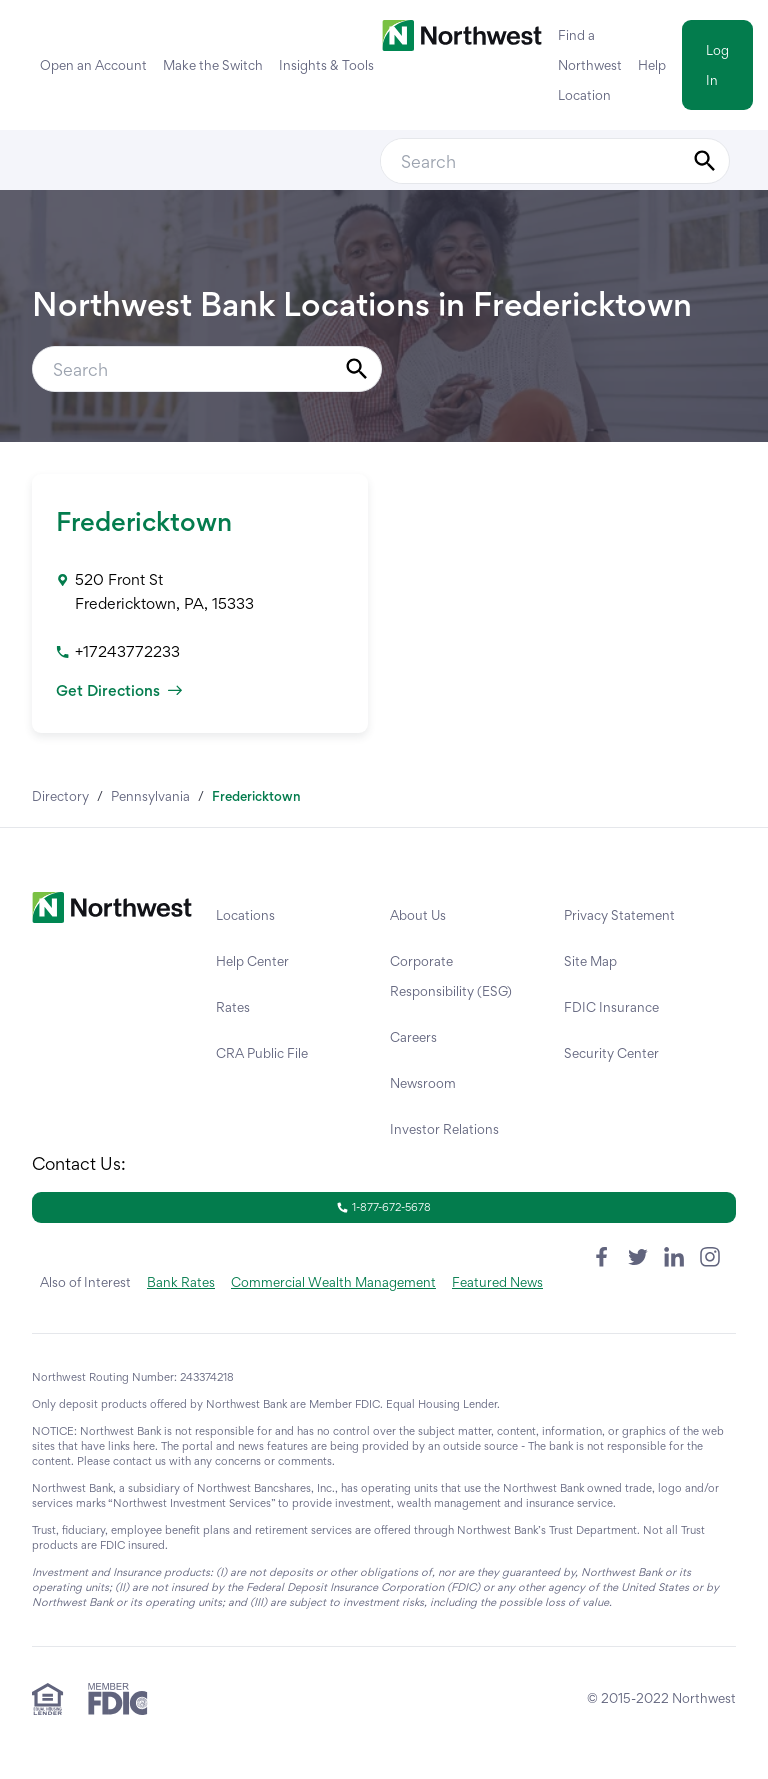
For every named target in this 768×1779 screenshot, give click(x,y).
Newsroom (423, 1083)
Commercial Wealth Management (333, 1282)
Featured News (497, 1282)
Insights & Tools (326, 65)
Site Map (590, 961)
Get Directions (119, 690)
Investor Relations (444, 1129)
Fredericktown (144, 521)
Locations (245, 915)
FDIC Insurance (611, 1007)
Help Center (252, 961)
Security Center (611, 1053)
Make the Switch (213, 65)
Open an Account (93, 65)
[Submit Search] (705, 161)
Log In (717, 65)
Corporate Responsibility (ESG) (451, 976)
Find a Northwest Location (590, 65)
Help (652, 65)
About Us (418, 915)
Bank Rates (181, 1282)
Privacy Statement (619, 915)
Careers (413, 1037)
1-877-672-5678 (384, 1207)
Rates (233, 1007)
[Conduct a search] (531, 161)
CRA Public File (262, 1053)
